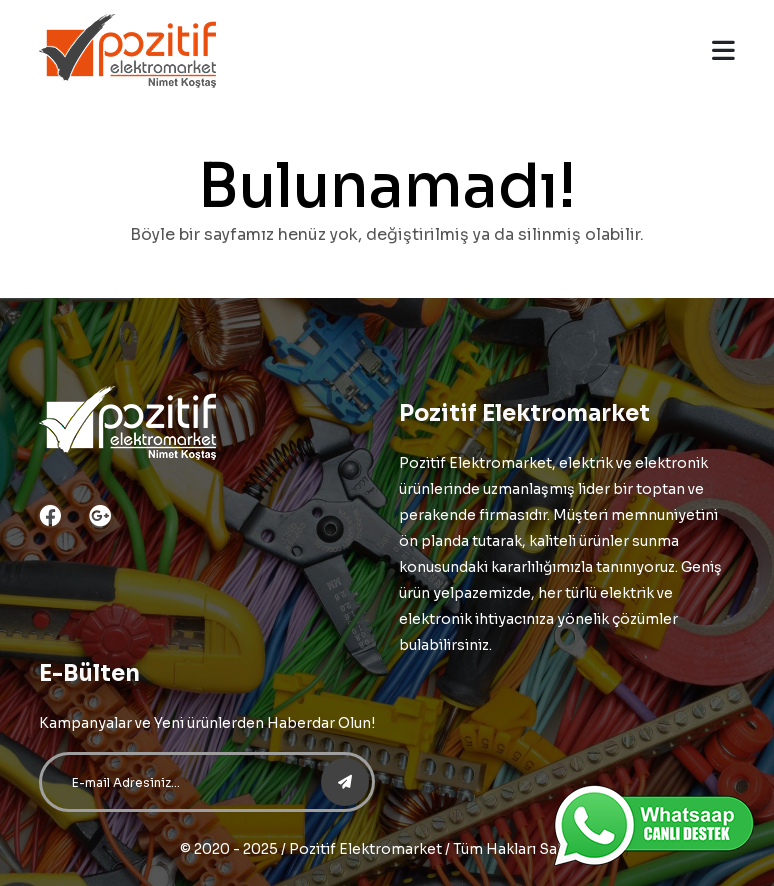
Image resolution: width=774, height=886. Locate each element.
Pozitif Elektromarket (365, 849)
